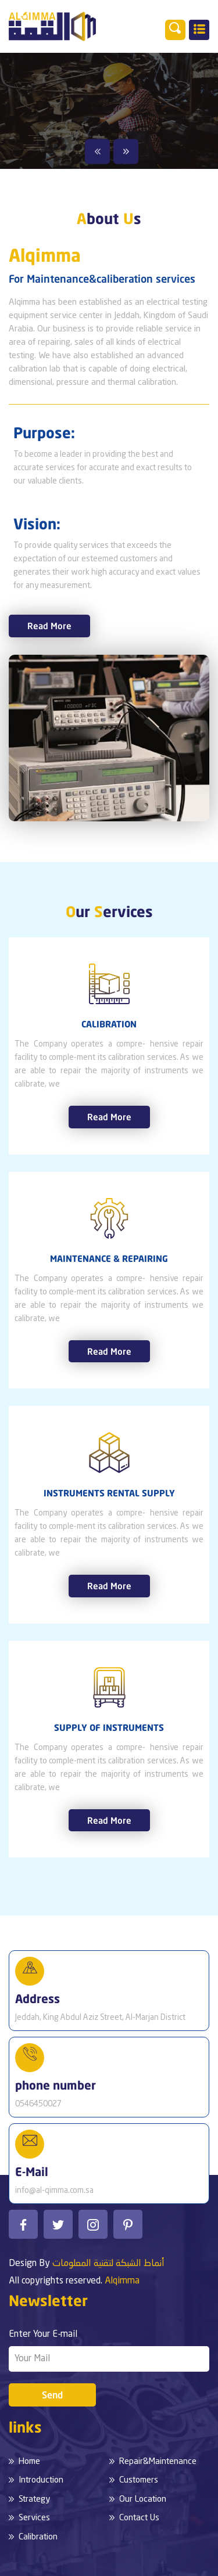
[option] (109, 111)
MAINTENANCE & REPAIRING (109, 1258)
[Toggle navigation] (199, 30)
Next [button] (125, 151)
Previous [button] (97, 151)
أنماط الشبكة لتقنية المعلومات (108, 2263)
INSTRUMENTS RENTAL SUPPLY (109, 1493)
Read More (49, 625)
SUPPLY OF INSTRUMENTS (109, 1727)
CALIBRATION (109, 1024)
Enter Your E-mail (43, 2334)
